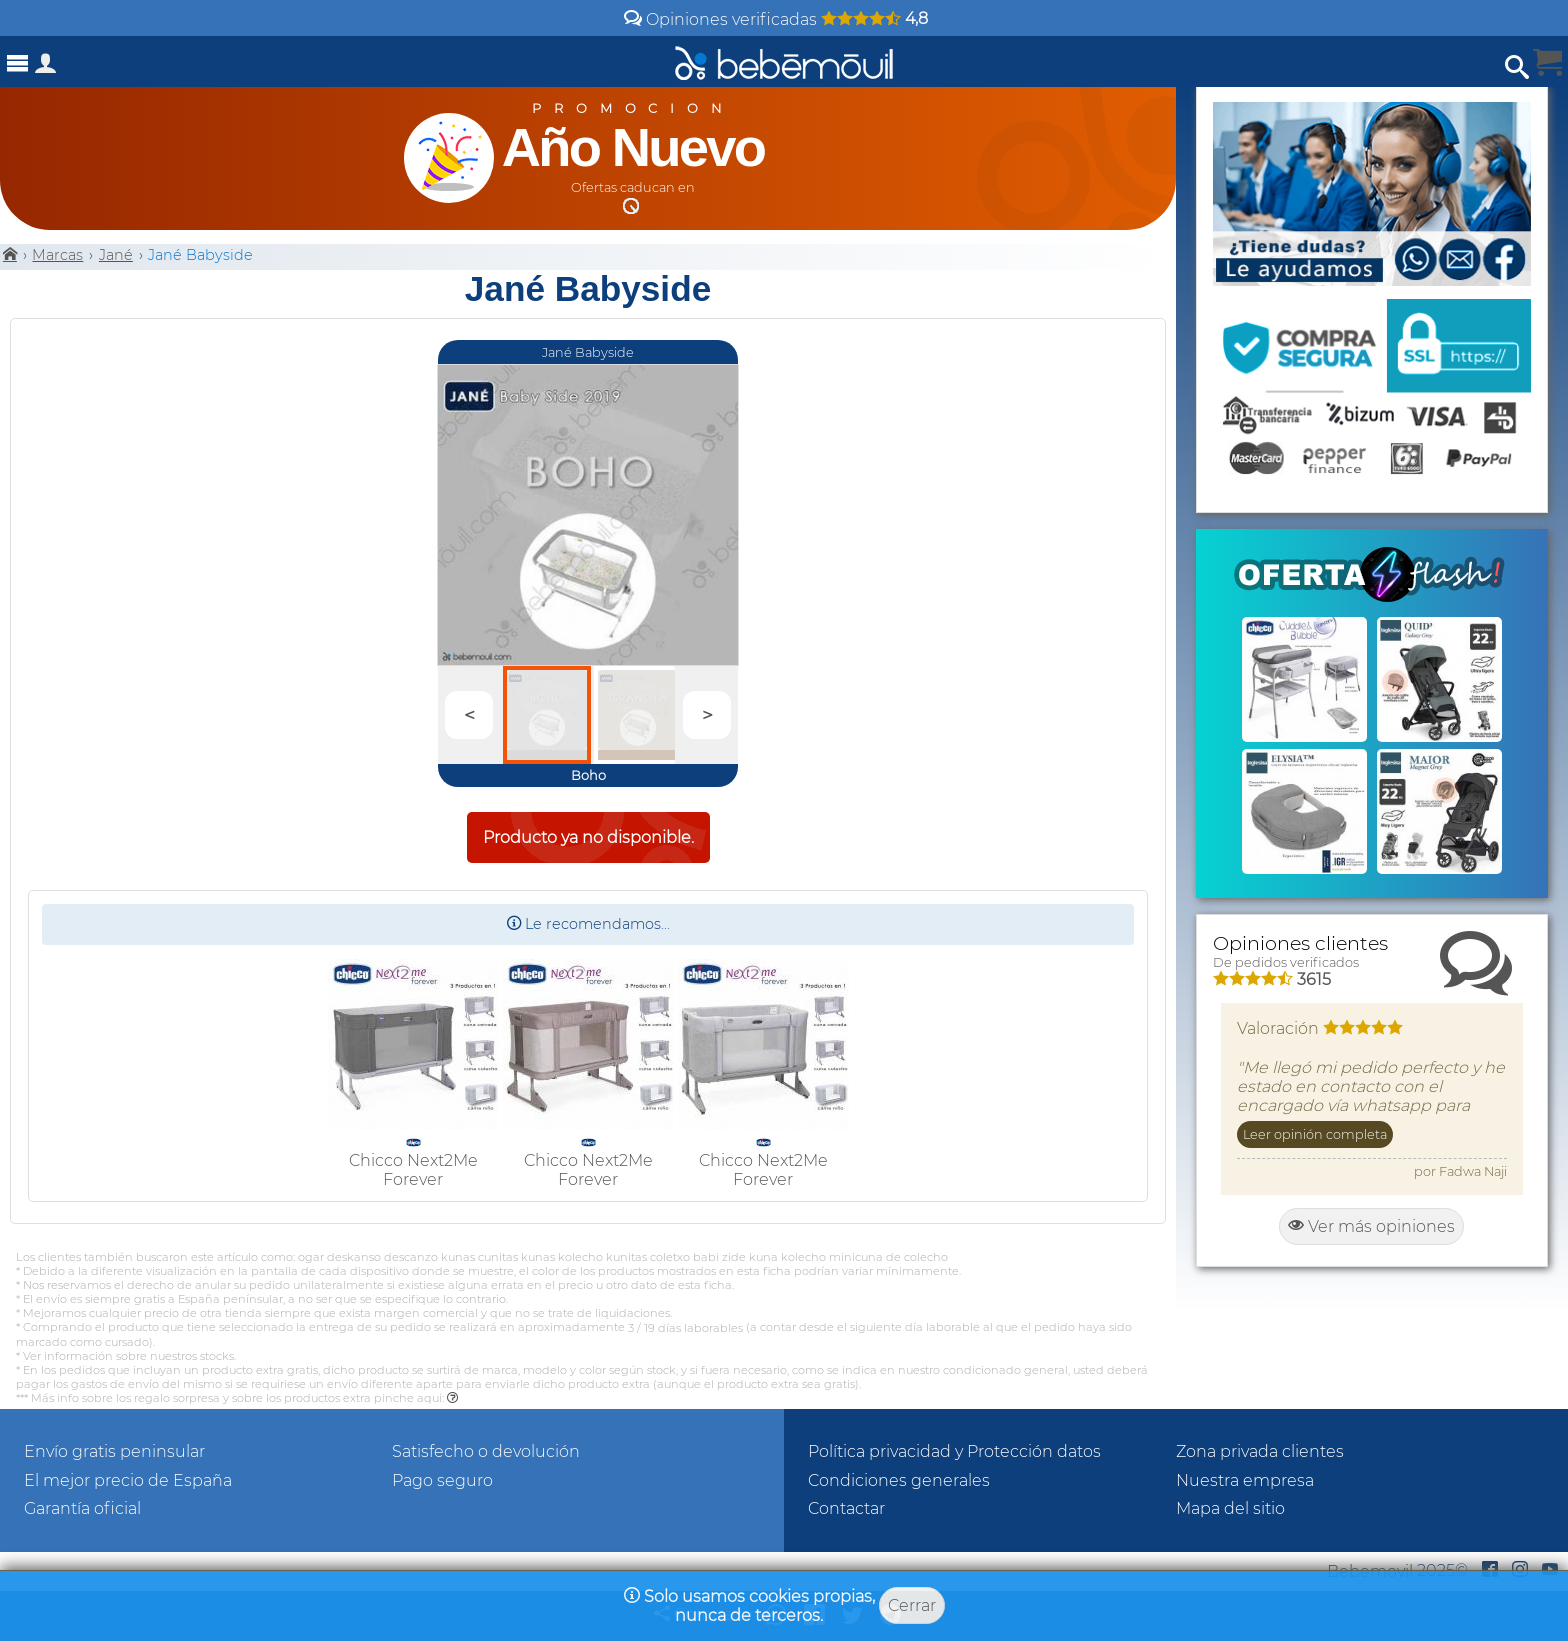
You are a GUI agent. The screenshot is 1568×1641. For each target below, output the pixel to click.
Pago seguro (442, 1480)
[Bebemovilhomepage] (784, 61)
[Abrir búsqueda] (1517, 67)
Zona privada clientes (1260, 1451)
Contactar (846, 1508)
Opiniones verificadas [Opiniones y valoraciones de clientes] (776, 19)
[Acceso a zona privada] (46, 67)
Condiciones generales (899, 1480)
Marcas (57, 255)
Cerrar (912, 1605)
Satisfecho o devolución (486, 1451)
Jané (116, 255)
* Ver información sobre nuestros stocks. (126, 1356)
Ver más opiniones (1371, 1226)
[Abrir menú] (18, 63)
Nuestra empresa (1245, 1480)
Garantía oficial (82, 1508)
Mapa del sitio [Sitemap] (1230, 1508)
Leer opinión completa (1315, 1134)
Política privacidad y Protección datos (954, 1451)
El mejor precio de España (128, 1480)
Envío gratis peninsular (114, 1451)
